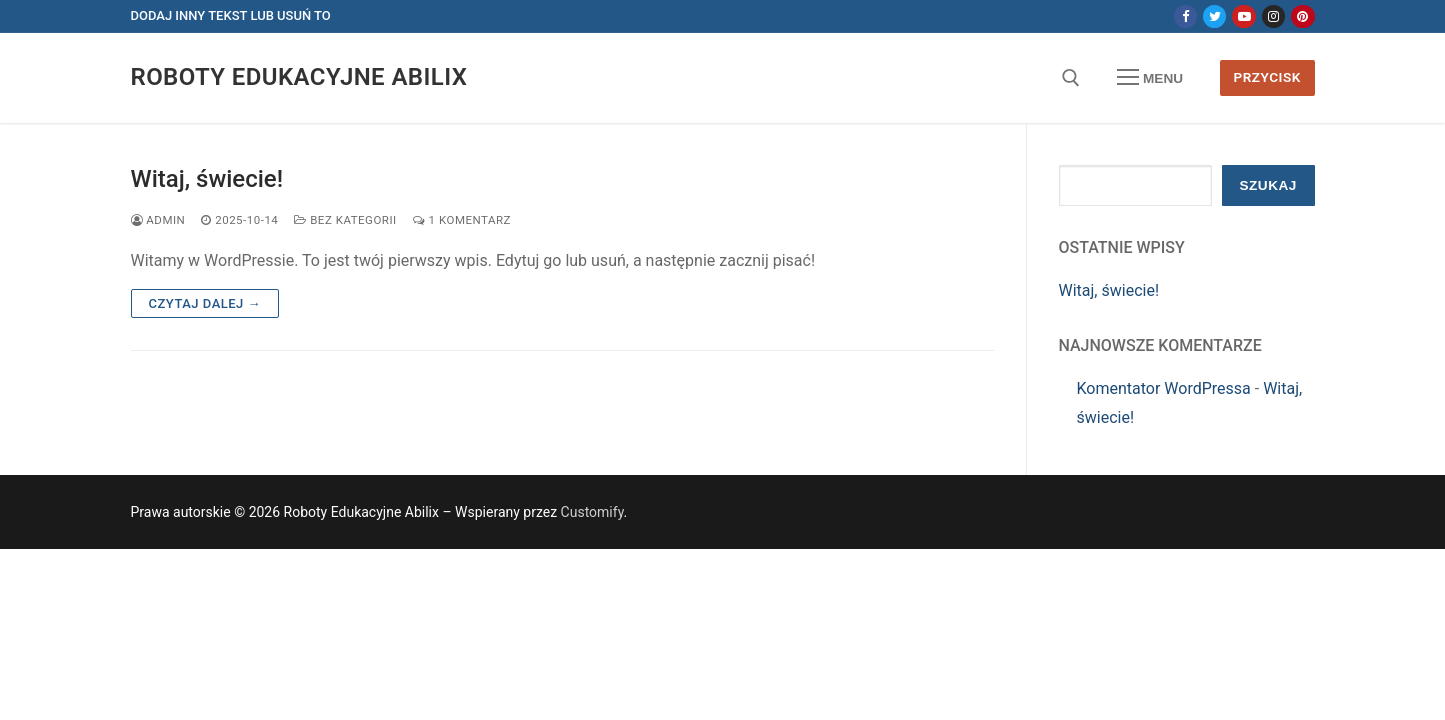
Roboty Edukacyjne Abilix (299, 77)
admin (158, 220)
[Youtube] (1243, 16)
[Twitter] (1214, 16)
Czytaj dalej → (205, 303)
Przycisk (1266, 77)
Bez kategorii (345, 220)
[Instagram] (1273, 16)
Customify (592, 512)
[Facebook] (1185, 16)
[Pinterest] (1302, 16)
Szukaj (1267, 185)
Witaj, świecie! (207, 179)
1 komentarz (462, 220)
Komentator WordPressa (1164, 388)
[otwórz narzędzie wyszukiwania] (1071, 78)
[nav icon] (1150, 78)
